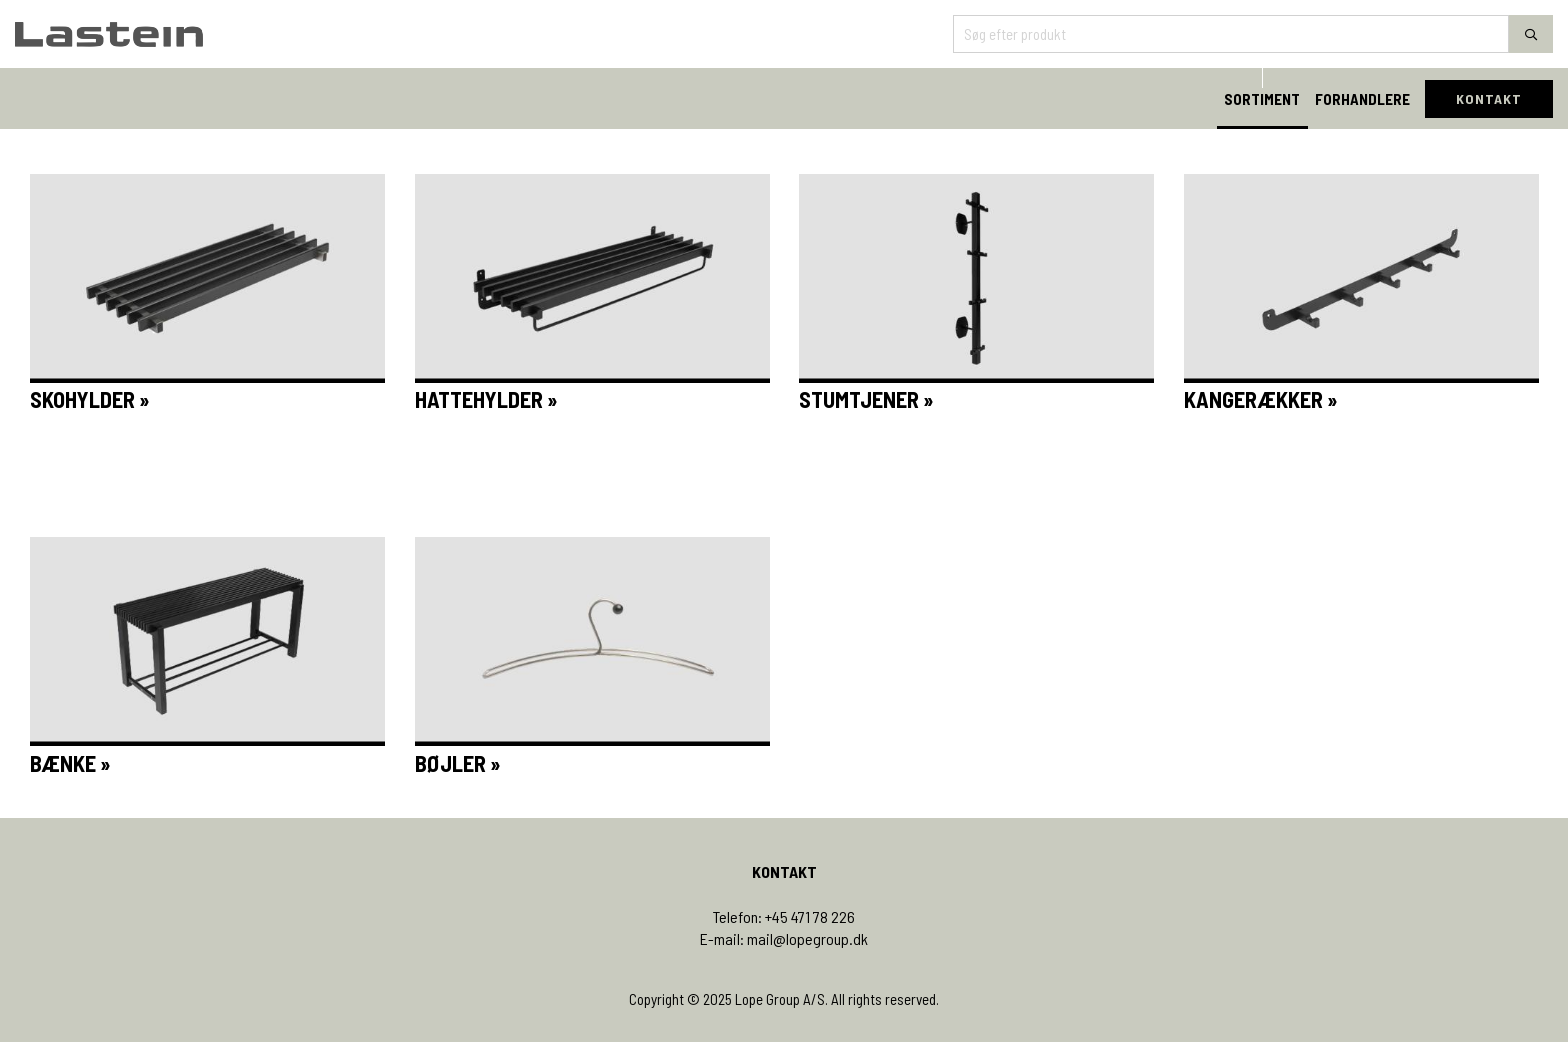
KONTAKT (1489, 98)
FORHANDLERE (1362, 99)
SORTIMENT (1262, 99)
